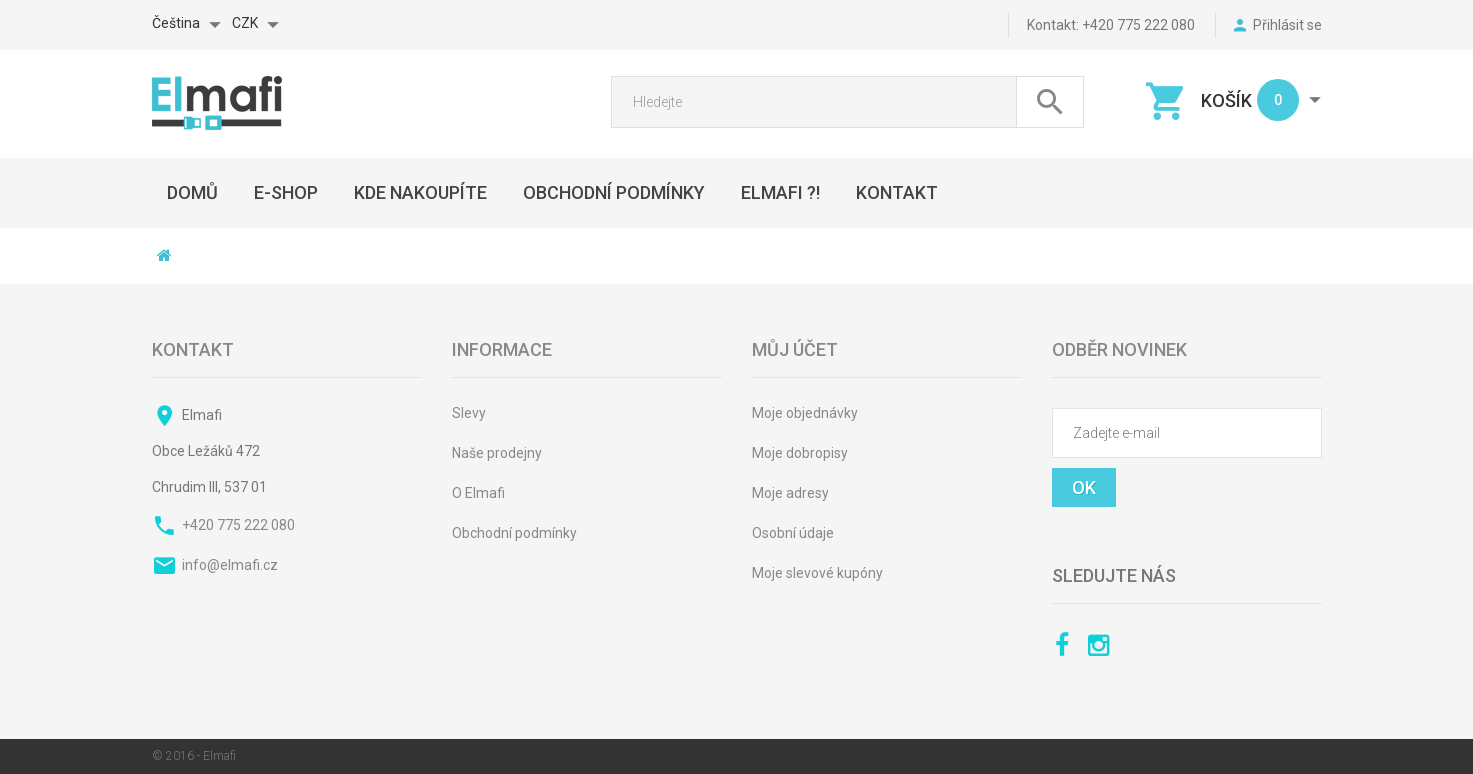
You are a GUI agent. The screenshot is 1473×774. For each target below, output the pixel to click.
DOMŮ (192, 192)
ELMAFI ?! (780, 192)
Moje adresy (790, 493)
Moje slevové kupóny (817, 573)
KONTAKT (897, 192)
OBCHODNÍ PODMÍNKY (614, 192)
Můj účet (795, 349)
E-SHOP (286, 192)
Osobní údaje (793, 533)
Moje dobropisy (800, 453)
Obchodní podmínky (514, 533)
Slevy (469, 413)
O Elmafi (478, 493)
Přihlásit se (1287, 25)
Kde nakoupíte (420, 192)
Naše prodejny (497, 453)
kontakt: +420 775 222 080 (1111, 25)
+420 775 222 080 (238, 525)
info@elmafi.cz (230, 565)
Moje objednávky (805, 413)
